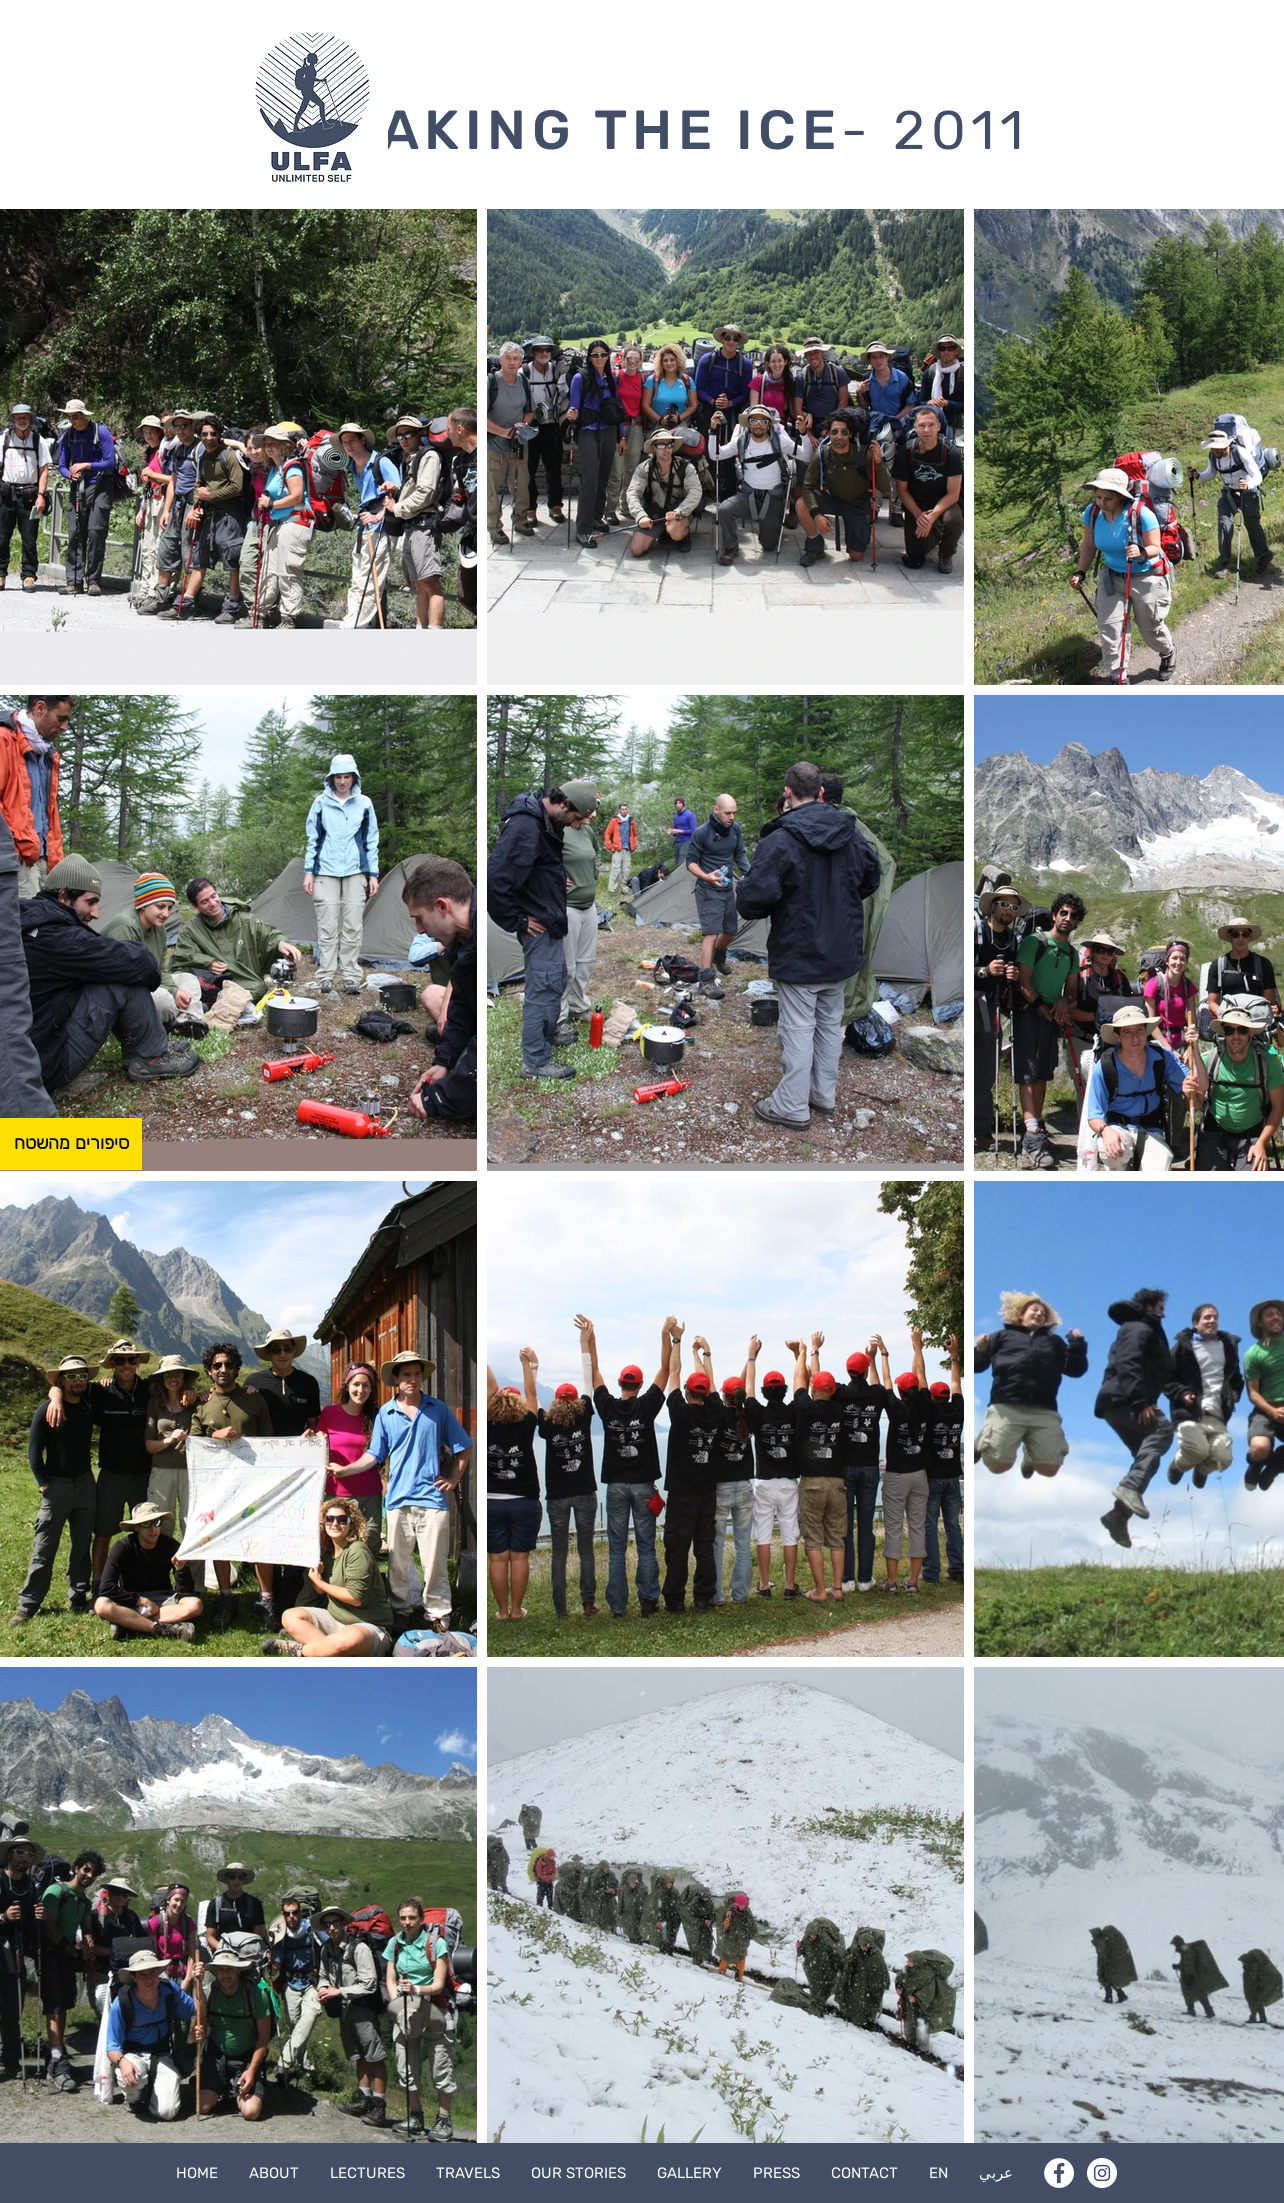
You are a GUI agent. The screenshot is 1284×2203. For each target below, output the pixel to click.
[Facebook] (1059, 2173)
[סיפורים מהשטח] (71, 1144)
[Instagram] (1102, 2173)
